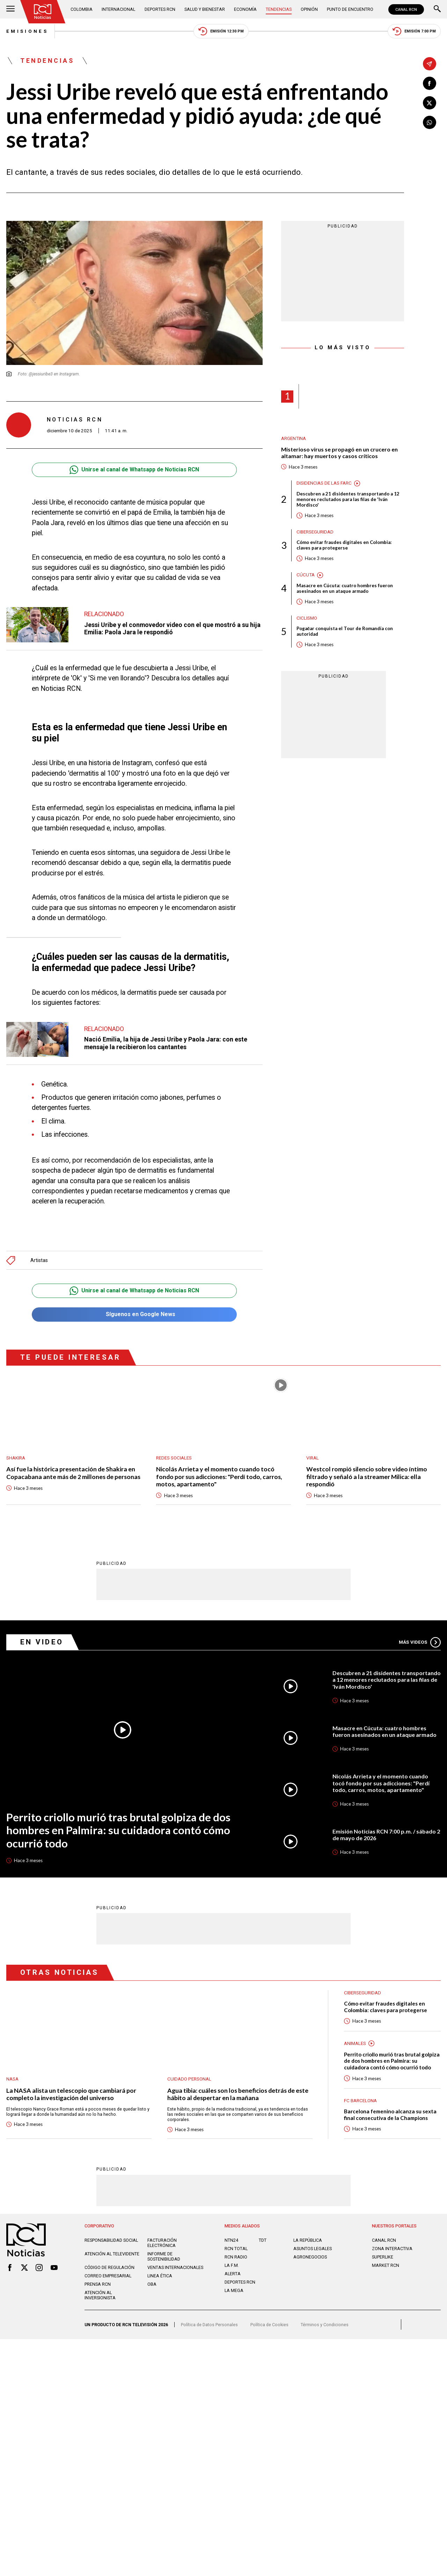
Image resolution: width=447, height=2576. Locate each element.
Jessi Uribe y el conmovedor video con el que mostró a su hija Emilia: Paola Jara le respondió (172, 628)
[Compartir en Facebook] (429, 83)
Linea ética (159, 2275)
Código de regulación (109, 2267)
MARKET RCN (385, 2265)
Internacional (118, 9)
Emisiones (27, 31)
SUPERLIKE (382, 2256)
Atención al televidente (112, 2253)
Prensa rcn (98, 2283)
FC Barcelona (360, 2100)
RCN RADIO (236, 2256)
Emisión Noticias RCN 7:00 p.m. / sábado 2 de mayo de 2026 (386, 1834)
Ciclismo (306, 618)
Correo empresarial (108, 2275)
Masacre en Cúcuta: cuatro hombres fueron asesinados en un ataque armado (344, 588)
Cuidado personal (189, 2078)
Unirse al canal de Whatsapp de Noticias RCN (134, 469)
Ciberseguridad (315, 532)
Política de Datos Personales (209, 2324)
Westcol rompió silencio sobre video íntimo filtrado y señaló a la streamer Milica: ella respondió (366, 1476)
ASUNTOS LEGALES (312, 2248)
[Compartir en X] (429, 103)
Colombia (82, 9)
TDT (262, 2239)
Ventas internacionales (175, 2267)
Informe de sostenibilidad (163, 2256)
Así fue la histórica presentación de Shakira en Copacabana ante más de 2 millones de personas (73, 1472)
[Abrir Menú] (10, 9)
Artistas (39, 1260)
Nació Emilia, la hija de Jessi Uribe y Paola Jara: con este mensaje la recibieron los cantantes (165, 1043)
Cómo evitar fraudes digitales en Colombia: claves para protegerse (344, 545)
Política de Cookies (269, 2324)
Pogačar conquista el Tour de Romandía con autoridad (344, 631)
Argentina (293, 438)
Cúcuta (305, 574)
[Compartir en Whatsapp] (429, 122)
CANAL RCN (406, 9)
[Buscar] (437, 9)
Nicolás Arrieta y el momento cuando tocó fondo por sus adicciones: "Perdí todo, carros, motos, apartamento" (219, 1476)
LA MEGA (234, 2290)
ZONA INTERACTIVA (392, 2248)
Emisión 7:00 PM (414, 31)
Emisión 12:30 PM (221, 31)
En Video (42, 1641)
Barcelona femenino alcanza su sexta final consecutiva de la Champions (390, 2114)
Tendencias (279, 9)
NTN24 (231, 2239)
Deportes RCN (160, 9)
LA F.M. (232, 2265)
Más (420, 1642)
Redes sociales (174, 1458)
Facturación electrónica (162, 2242)
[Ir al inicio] (43, 11)
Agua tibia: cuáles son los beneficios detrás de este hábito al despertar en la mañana (237, 2093)
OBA (151, 2283)
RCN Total (236, 2248)
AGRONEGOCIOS (310, 2256)
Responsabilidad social (111, 2239)
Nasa (12, 2078)
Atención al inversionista (100, 2295)
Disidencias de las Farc (324, 483)
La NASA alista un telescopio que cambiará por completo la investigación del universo (71, 2093)
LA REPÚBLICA (307, 2239)
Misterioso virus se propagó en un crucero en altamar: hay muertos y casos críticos (339, 452)
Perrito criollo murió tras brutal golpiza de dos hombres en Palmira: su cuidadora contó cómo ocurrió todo (118, 1830)
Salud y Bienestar (204, 9)
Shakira (15, 1458)
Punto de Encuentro (350, 9)
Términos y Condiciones (325, 2324)
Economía (245, 9)
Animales (355, 2043)
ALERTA (233, 2273)
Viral (312, 1458)
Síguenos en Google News (134, 1314)
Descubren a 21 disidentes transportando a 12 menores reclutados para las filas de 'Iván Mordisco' (348, 499)
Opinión (309, 9)
